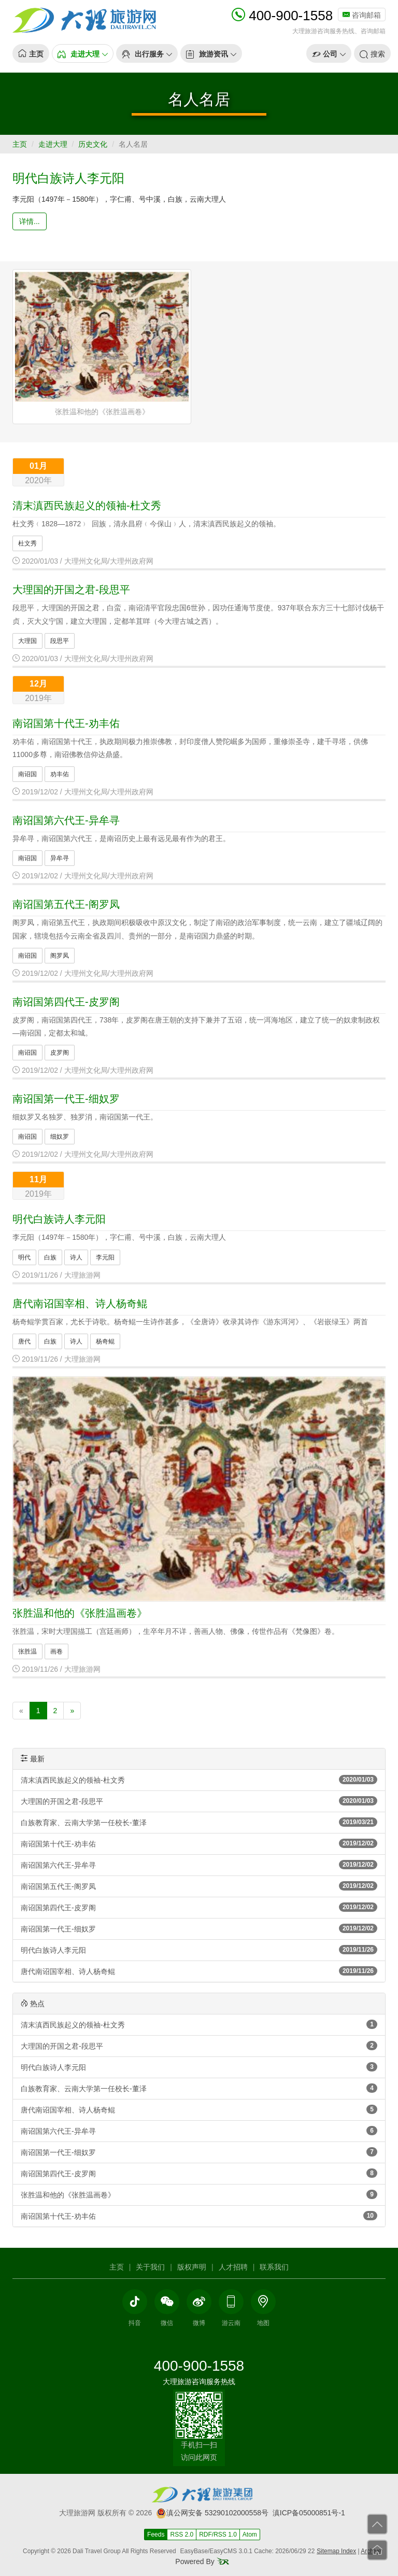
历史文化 (92, 144)
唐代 (24, 1341)
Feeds (155, 2534)
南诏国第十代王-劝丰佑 (66, 723)
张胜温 (27, 1651)
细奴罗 (59, 1136)
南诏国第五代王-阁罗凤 (66, 904)
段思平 (59, 641)
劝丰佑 (59, 774)
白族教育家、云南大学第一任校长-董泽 (199, 1822)
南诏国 (27, 774)
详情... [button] (29, 221)
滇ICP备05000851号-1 (309, 2513)
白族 (50, 1257)
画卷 (56, 1651)
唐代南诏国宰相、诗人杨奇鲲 (79, 1303)
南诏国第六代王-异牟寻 (66, 820)
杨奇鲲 (105, 1341)
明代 (24, 1257)
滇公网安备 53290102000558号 (212, 2513)
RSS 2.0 (181, 2534)
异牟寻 (59, 858)
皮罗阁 (59, 1052)
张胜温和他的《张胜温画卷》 (79, 1613)
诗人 (76, 1257)
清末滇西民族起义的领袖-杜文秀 (86, 505)
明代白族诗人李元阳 (68, 178)
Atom (250, 2534)
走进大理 (52, 144)
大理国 (27, 641)
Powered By (202, 2561)
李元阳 (105, 1257)
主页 (19, 144)
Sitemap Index (336, 2551)
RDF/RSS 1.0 (218, 2534)
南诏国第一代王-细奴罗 (66, 1098)
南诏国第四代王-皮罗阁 (66, 1001)
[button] (82, 53)
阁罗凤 (59, 955)
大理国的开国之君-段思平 (71, 589)
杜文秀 (27, 543)
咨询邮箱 (362, 15)
